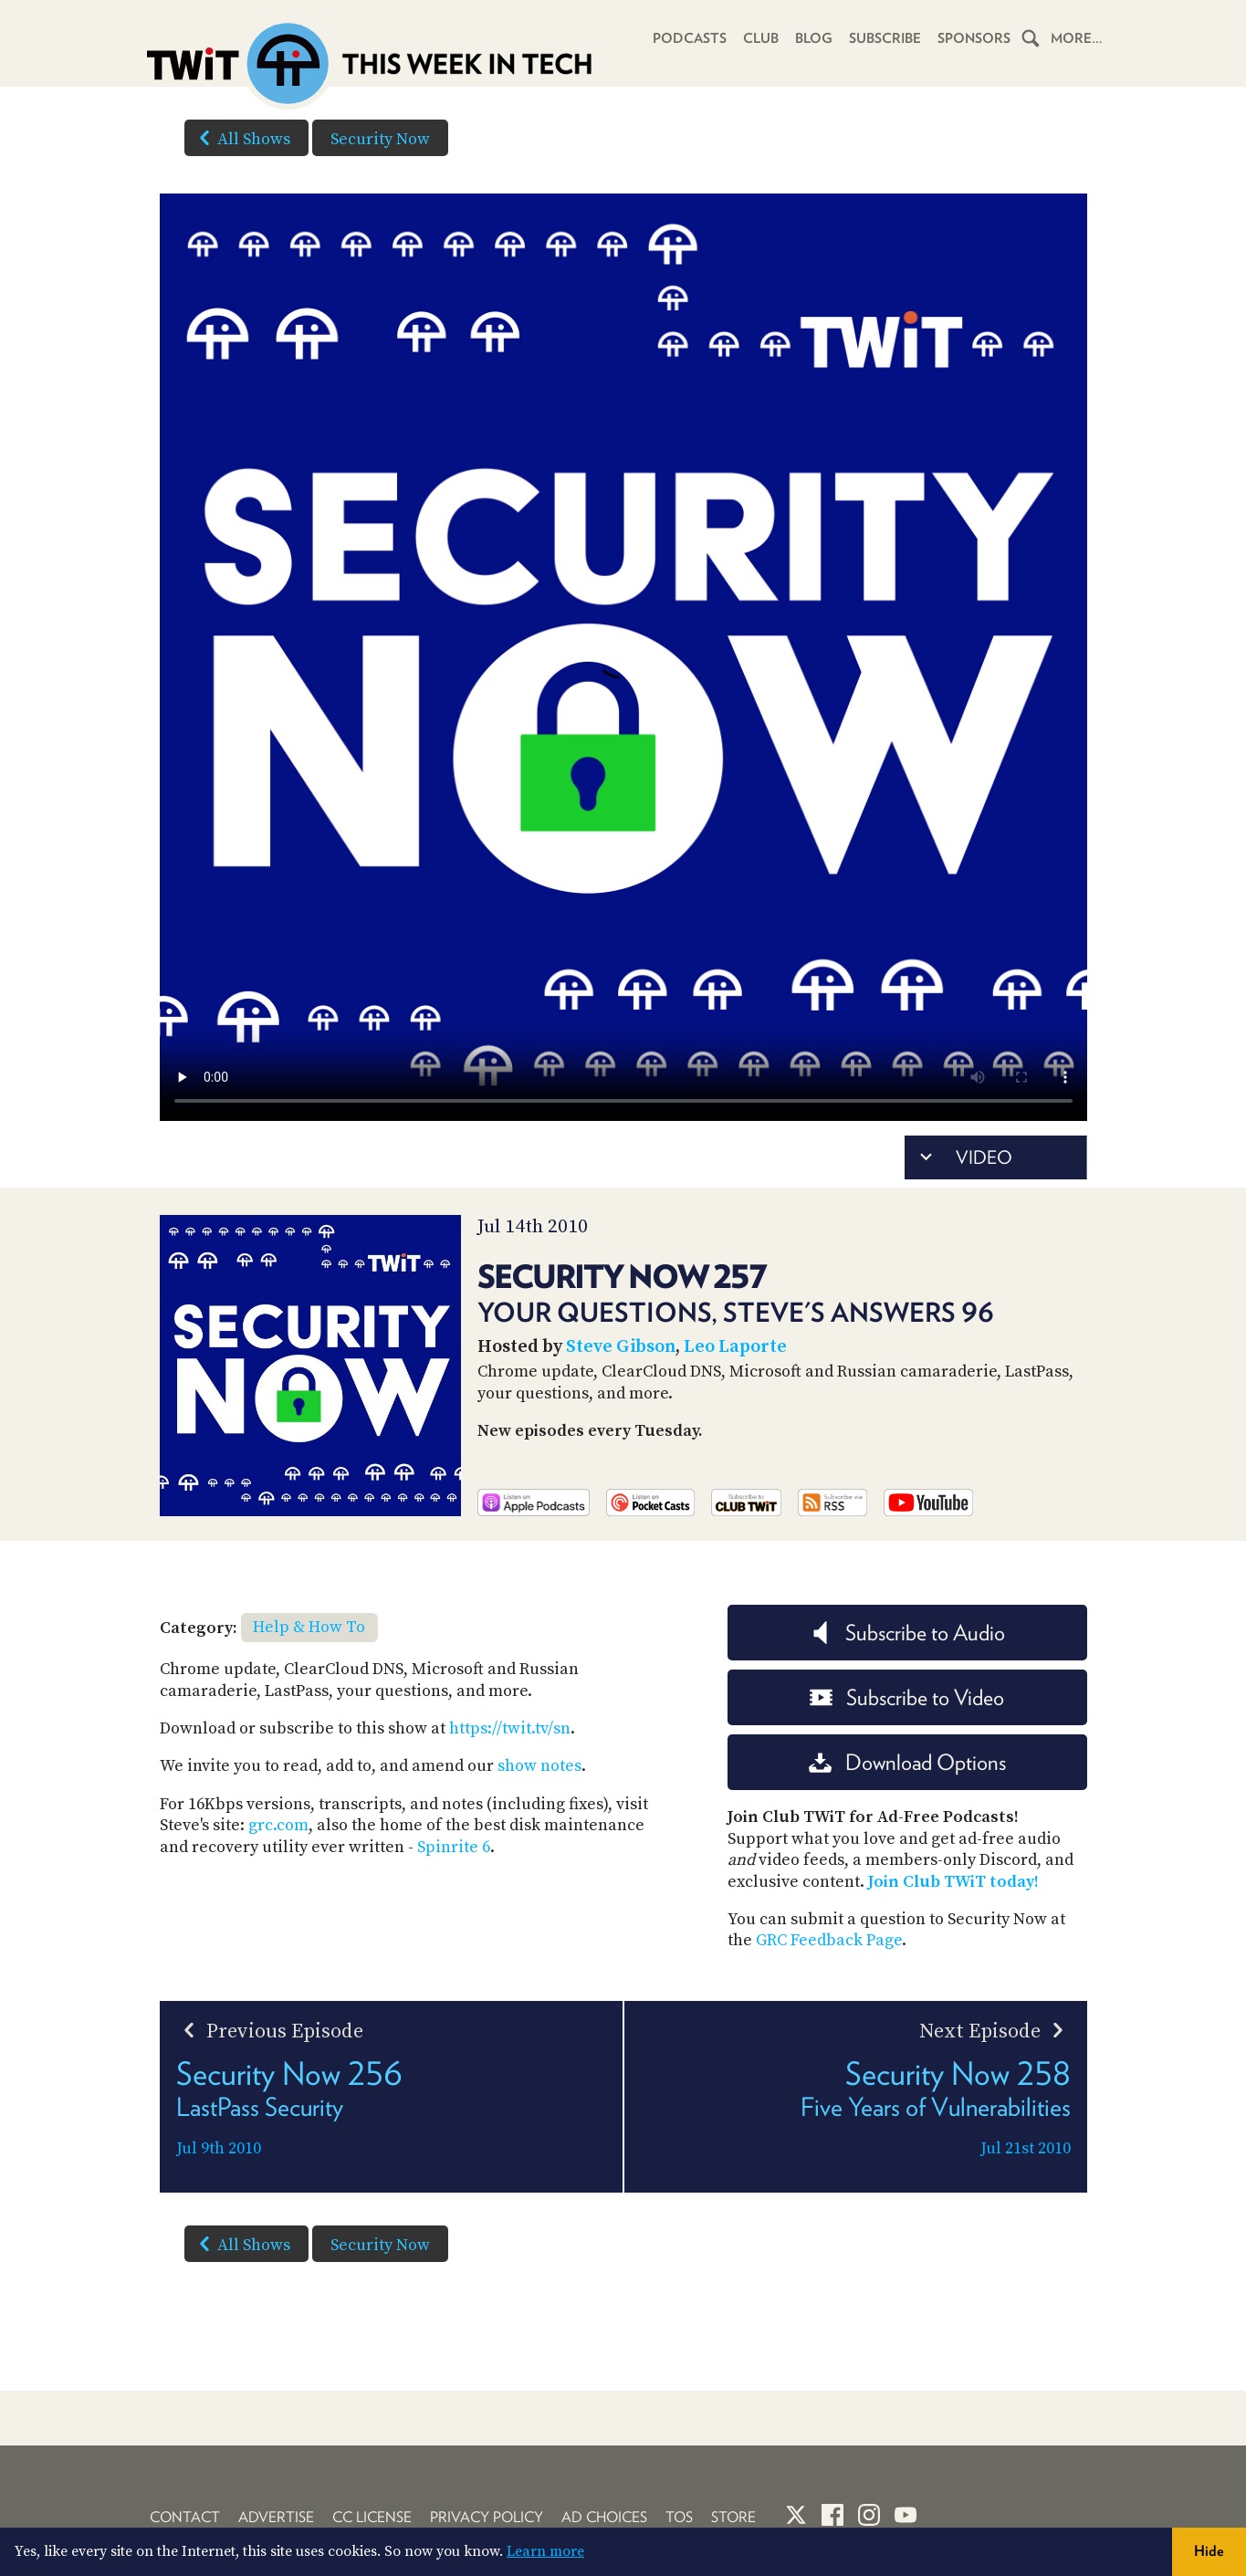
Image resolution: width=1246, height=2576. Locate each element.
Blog (813, 38)
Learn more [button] (545, 2551)
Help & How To (309, 1627)
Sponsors (973, 38)
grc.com (278, 1825)
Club (761, 38)
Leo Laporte (735, 1346)
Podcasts (690, 38)
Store (733, 2517)
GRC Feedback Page (829, 1940)
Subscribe (885, 38)
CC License (372, 2517)
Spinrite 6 (453, 1847)
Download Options (907, 1762)
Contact (185, 2517)
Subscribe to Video (907, 1697)
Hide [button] (1209, 2551)
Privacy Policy (486, 2517)
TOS (679, 2517)
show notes (539, 1765)
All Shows (241, 138)
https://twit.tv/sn (510, 1728)
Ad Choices (604, 2517)
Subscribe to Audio (907, 1632)
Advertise (276, 2517)
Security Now (380, 139)
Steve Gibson (620, 1346)
